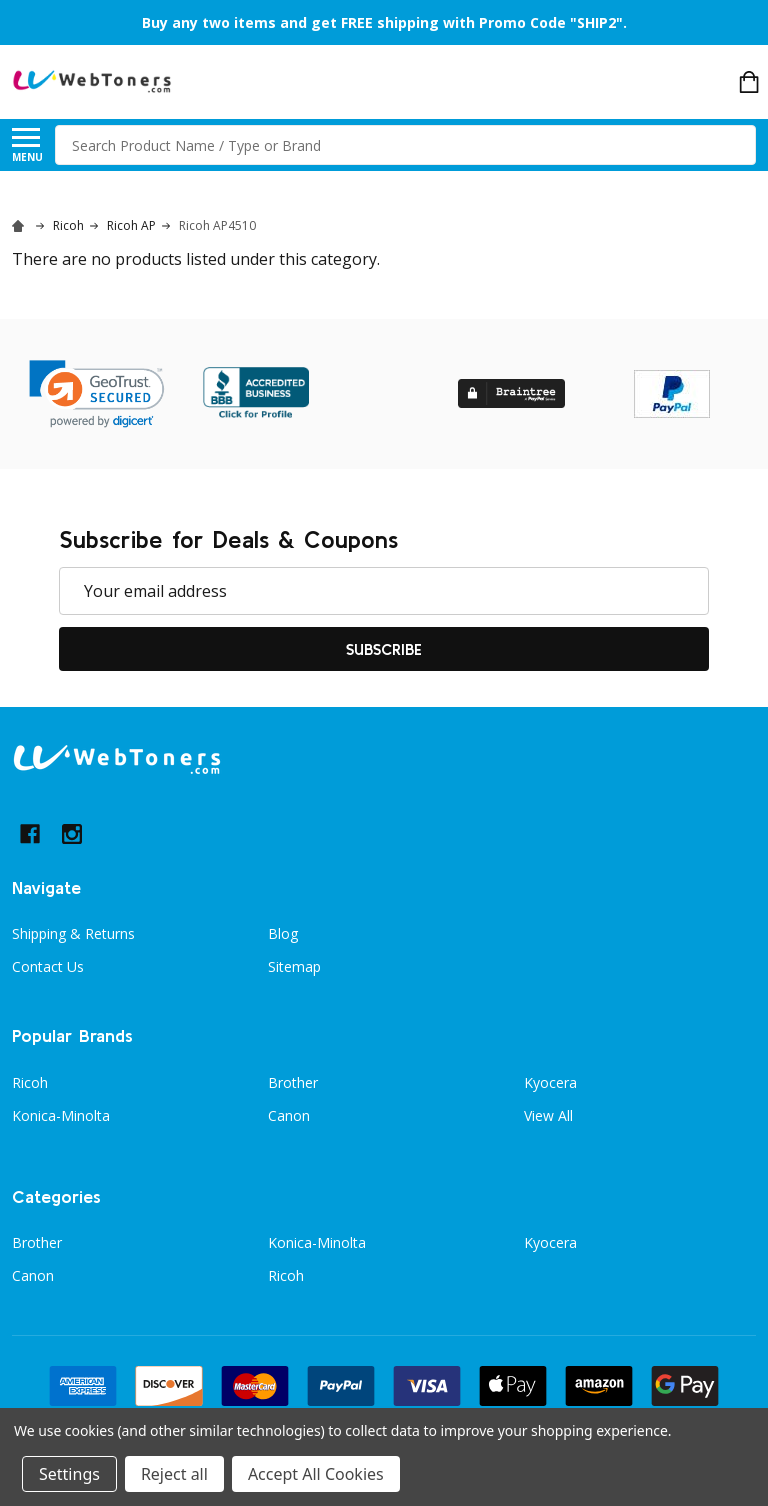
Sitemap (294, 966)
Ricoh (30, 1082)
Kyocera (550, 1082)
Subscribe (384, 649)
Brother (293, 1082)
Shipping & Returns (73, 933)
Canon (289, 1115)
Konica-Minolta (61, 1115)
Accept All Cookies (316, 1474)
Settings (69, 1474)
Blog (283, 933)
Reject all (174, 1474)
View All (548, 1115)
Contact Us (48, 966)
